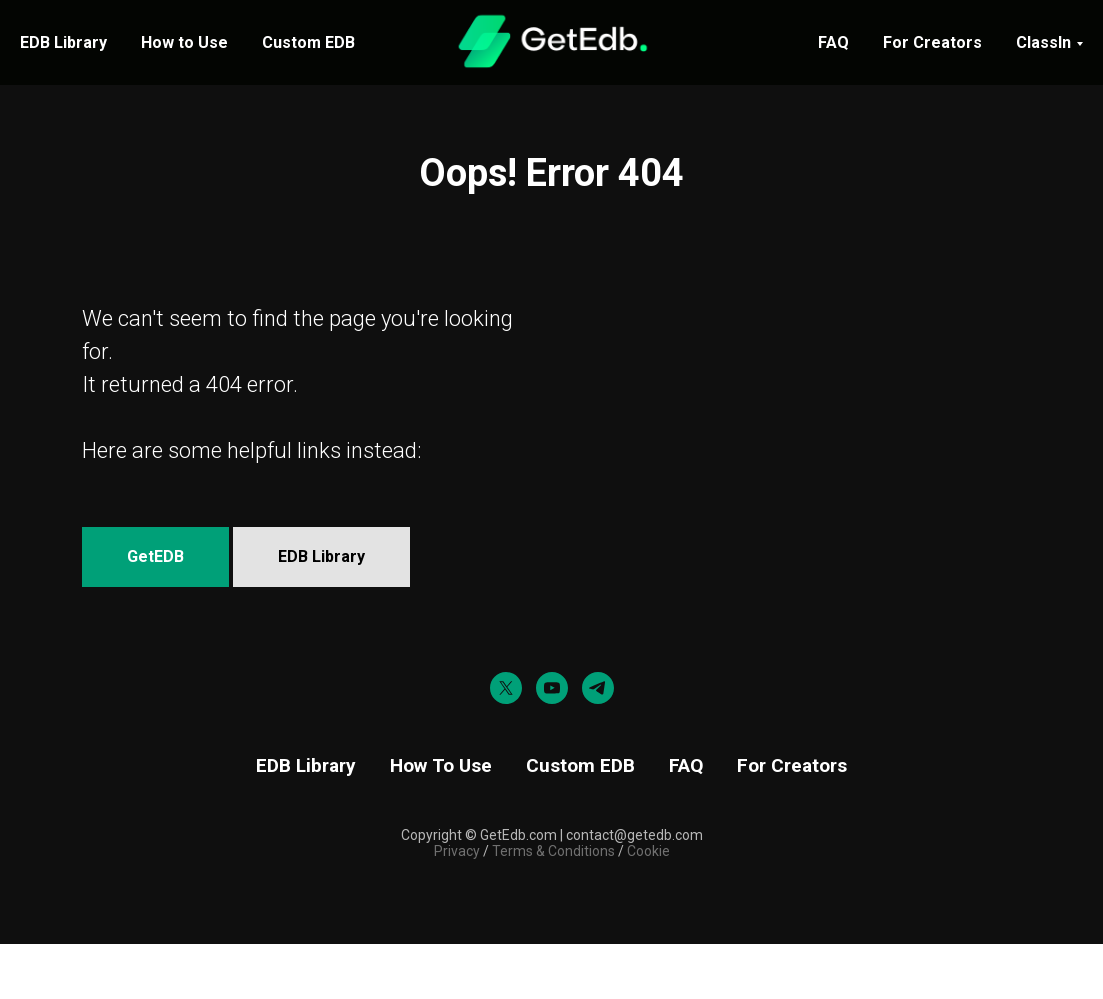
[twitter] (506, 688)
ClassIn (1043, 42)
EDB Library (63, 42)
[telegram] (598, 688)
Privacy (457, 851)
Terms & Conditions (552, 851)
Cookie (648, 851)
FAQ (833, 42)
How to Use (184, 42)
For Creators (932, 42)
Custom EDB (308, 42)
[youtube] (552, 688)
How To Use (441, 765)
